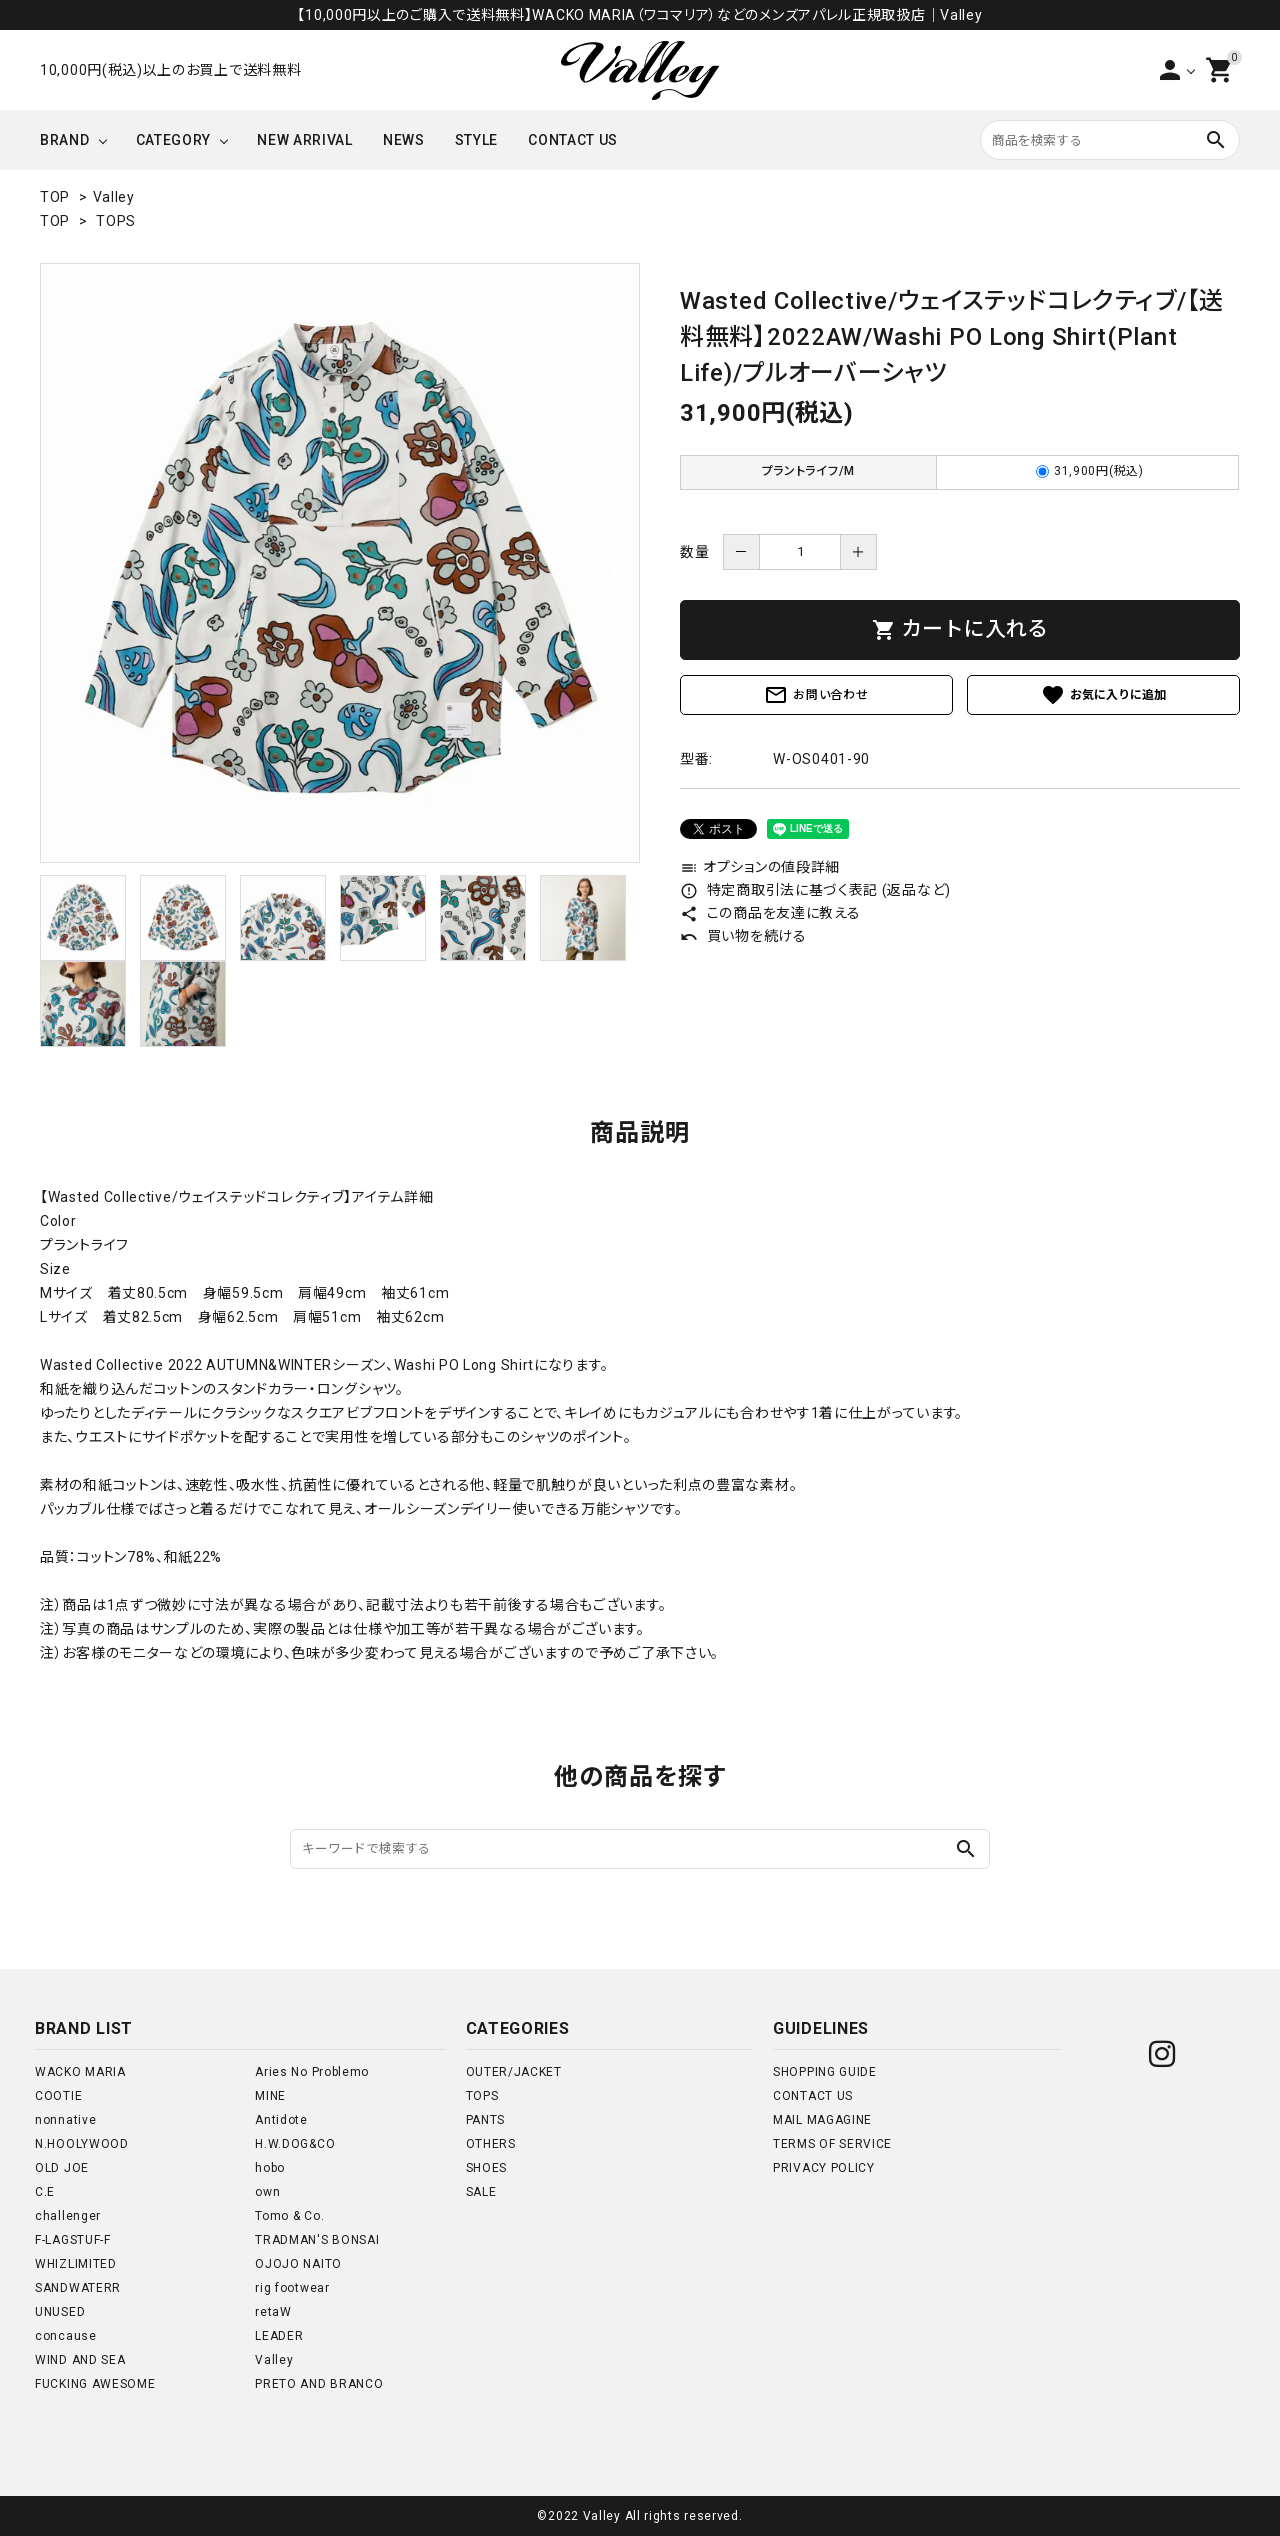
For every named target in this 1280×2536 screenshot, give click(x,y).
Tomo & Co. (289, 2216)
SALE (481, 2192)
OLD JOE (62, 2168)
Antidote (281, 2120)
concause (66, 2336)
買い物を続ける (743, 936)
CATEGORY (174, 140)
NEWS (404, 140)
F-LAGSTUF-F (73, 2240)
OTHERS (491, 2144)
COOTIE (58, 2096)
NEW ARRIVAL (305, 140)
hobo (270, 2168)
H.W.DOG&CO (295, 2144)
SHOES (487, 2168)
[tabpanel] (340, 563)
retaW (273, 2312)
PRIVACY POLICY (824, 2168)
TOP (55, 197)
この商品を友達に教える (770, 913)
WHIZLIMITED (76, 2264)
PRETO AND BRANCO (319, 2384)
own (267, 2192)
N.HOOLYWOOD (82, 2144)
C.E (45, 2192)
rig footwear (292, 2288)
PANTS (486, 2120)
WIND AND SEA (80, 2360)
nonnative (65, 2120)
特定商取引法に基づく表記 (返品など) (815, 890)
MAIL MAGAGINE (822, 2120)
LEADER (279, 2336)
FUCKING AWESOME (95, 2384)
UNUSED (60, 2312)
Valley (114, 197)
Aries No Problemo (312, 2072)
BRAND (65, 140)
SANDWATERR (78, 2288)
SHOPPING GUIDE (825, 2072)
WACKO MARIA (80, 2072)
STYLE (477, 140)
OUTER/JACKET (514, 2072)
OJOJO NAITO (298, 2264)
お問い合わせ (816, 695)
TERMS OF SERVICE (832, 2144)
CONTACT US (573, 140)
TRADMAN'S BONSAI (317, 2240)
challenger (68, 2216)
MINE (270, 2096)
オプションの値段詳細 (760, 867)
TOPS (116, 221)
